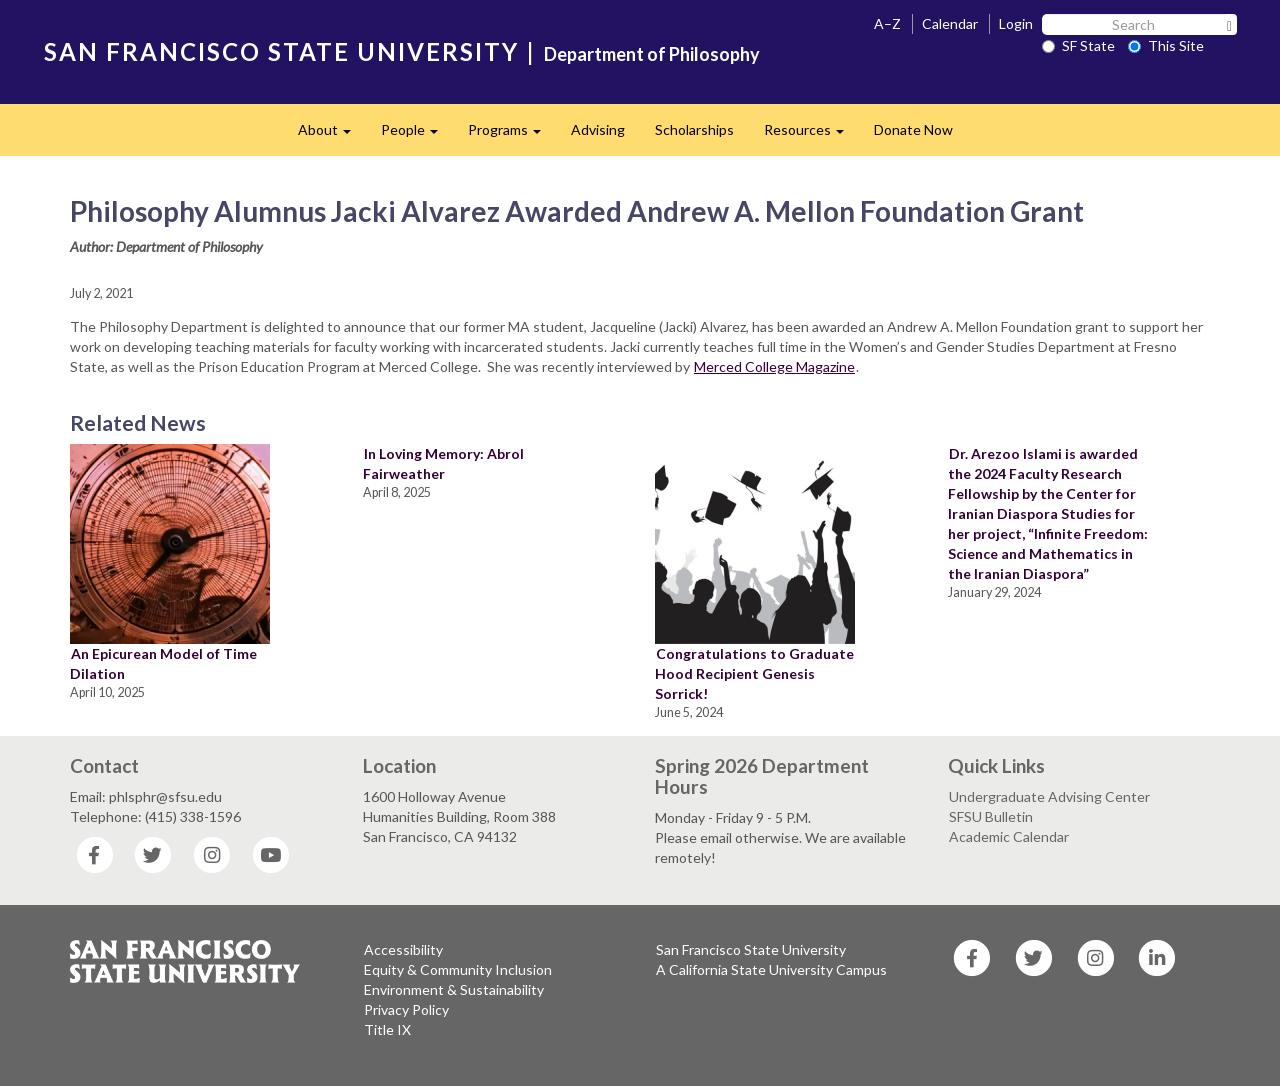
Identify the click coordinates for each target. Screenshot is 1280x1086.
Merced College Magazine (774, 366)
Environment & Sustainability (454, 989)
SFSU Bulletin (991, 816)
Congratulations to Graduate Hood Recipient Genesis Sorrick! (754, 673)
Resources (811, 135)
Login (1016, 23)
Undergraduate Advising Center (1049, 796)
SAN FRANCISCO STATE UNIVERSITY (281, 51)
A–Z (887, 23)
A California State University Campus (771, 969)
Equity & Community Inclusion (458, 969)
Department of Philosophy (652, 54)
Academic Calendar (1009, 836)
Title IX (387, 1029)
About (332, 135)
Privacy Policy (406, 1009)
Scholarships (694, 129)
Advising (598, 129)
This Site (1166, 45)
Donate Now (913, 129)
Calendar (950, 23)
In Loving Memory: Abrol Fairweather (443, 463)
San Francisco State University (751, 949)
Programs (512, 135)
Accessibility (403, 949)
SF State (1078, 45)
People (417, 135)
